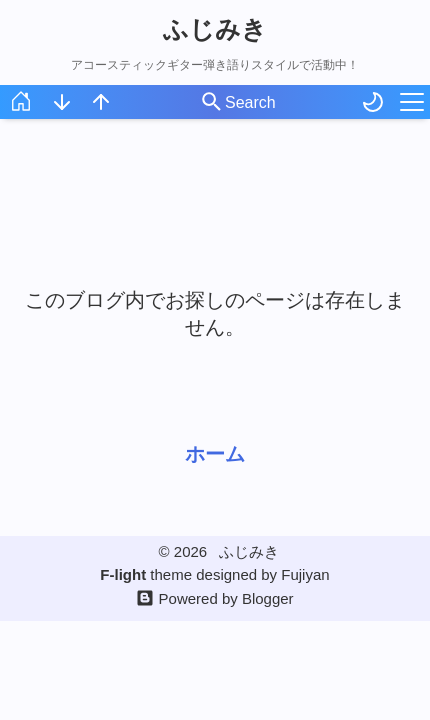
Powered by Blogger (226, 598)
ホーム (215, 454)
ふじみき (215, 29)
